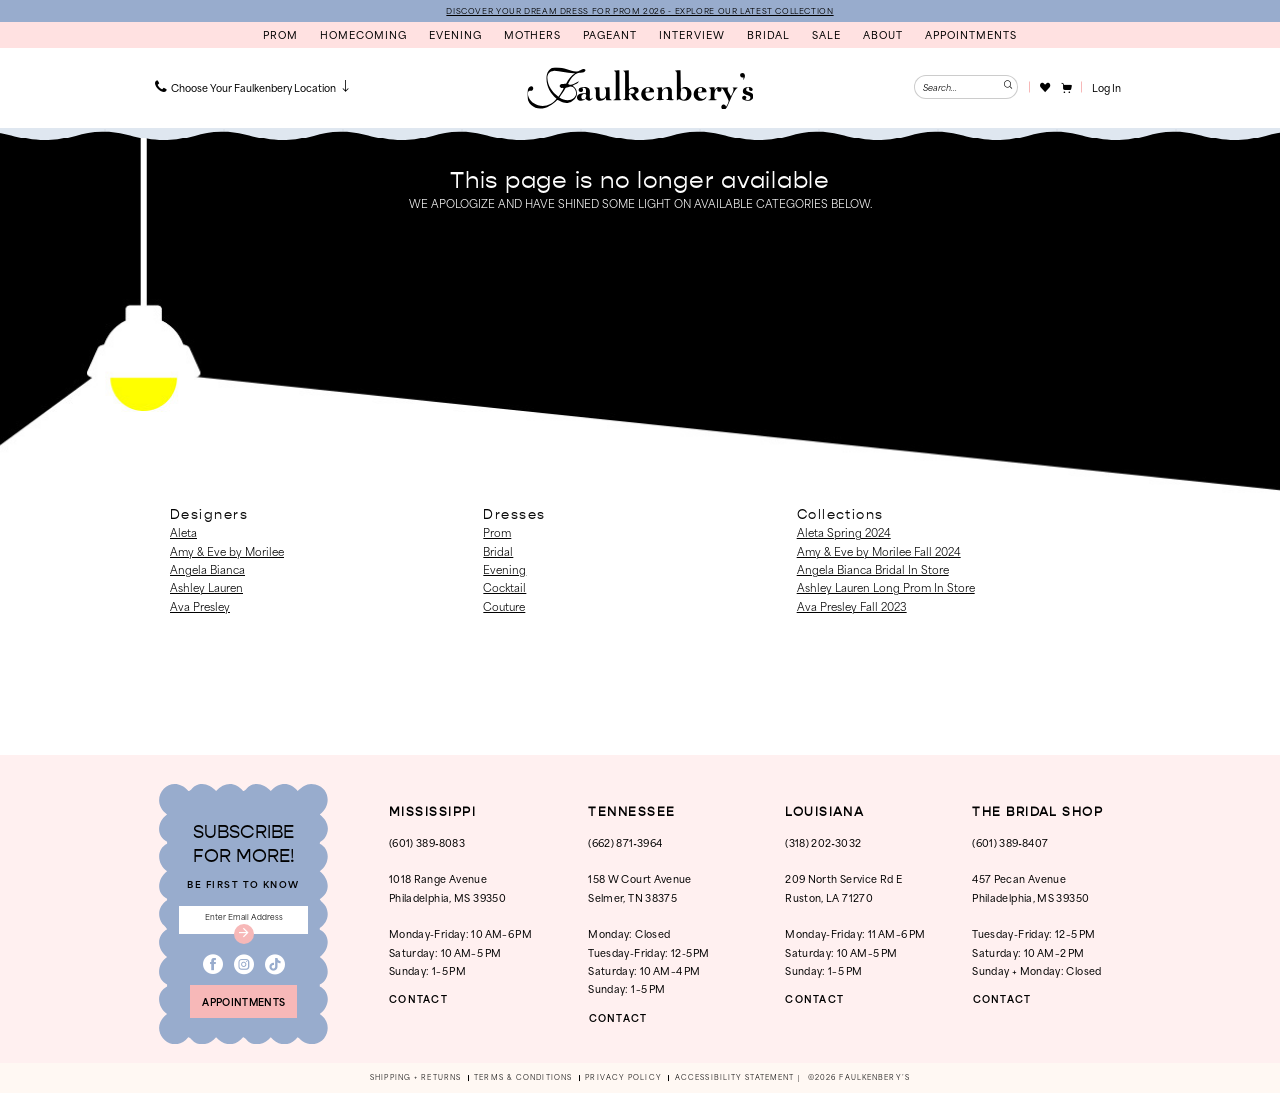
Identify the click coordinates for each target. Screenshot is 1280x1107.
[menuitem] (254, 88)
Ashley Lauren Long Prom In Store (886, 589)
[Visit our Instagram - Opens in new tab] (244, 973)
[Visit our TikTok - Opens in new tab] (275, 973)
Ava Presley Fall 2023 (852, 607)
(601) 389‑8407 (1010, 843)
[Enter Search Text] (966, 88)
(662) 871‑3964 (625, 843)
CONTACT (423, 1000)
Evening (504, 570)
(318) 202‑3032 (823, 843)
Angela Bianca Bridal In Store (873, 570)
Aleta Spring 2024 (844, 534)
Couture (504, 607)
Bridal (498, 552)
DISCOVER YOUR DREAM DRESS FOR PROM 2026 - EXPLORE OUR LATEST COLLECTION (640, 11)
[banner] (640, 90)
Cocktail (504, 589)
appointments (244, 1014)
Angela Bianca (207, 570)
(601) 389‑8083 (427, 843)
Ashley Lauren (206, 589)
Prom (497, 534)
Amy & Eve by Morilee (227, 552)
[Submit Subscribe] (244, 941)
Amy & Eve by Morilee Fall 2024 (879, 552)
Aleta (183, 534)
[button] (1065, 88)
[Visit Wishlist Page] (1044, 88)
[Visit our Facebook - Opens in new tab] (213, 973)
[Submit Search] (1006, 88)
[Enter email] (243, 924)
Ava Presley (200, 607)
